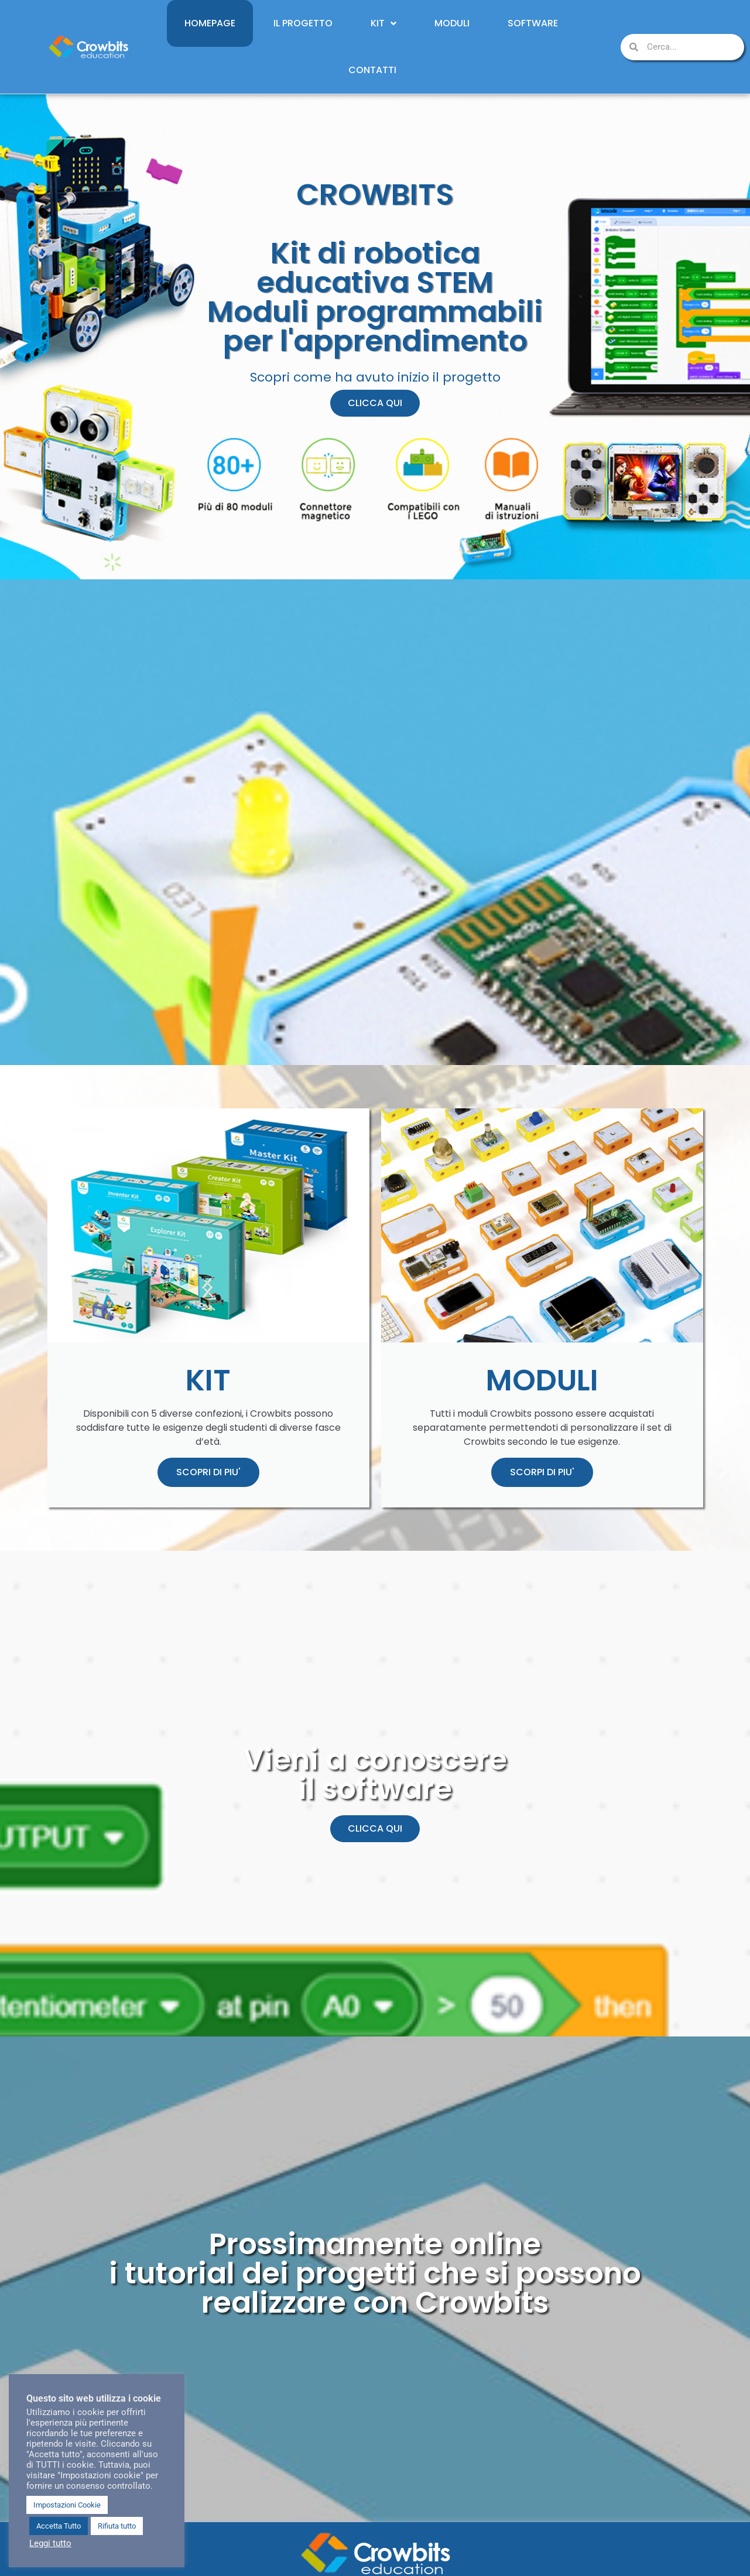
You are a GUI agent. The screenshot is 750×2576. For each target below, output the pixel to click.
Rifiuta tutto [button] (117, 2526)
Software (533, 23)
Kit (383, 23)
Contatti (372, 70)
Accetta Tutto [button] (58, 2526)
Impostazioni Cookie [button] (67, 2505)
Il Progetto (303, 23)
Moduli (452, 23)
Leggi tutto (50, 2543)
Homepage (209, 23)
